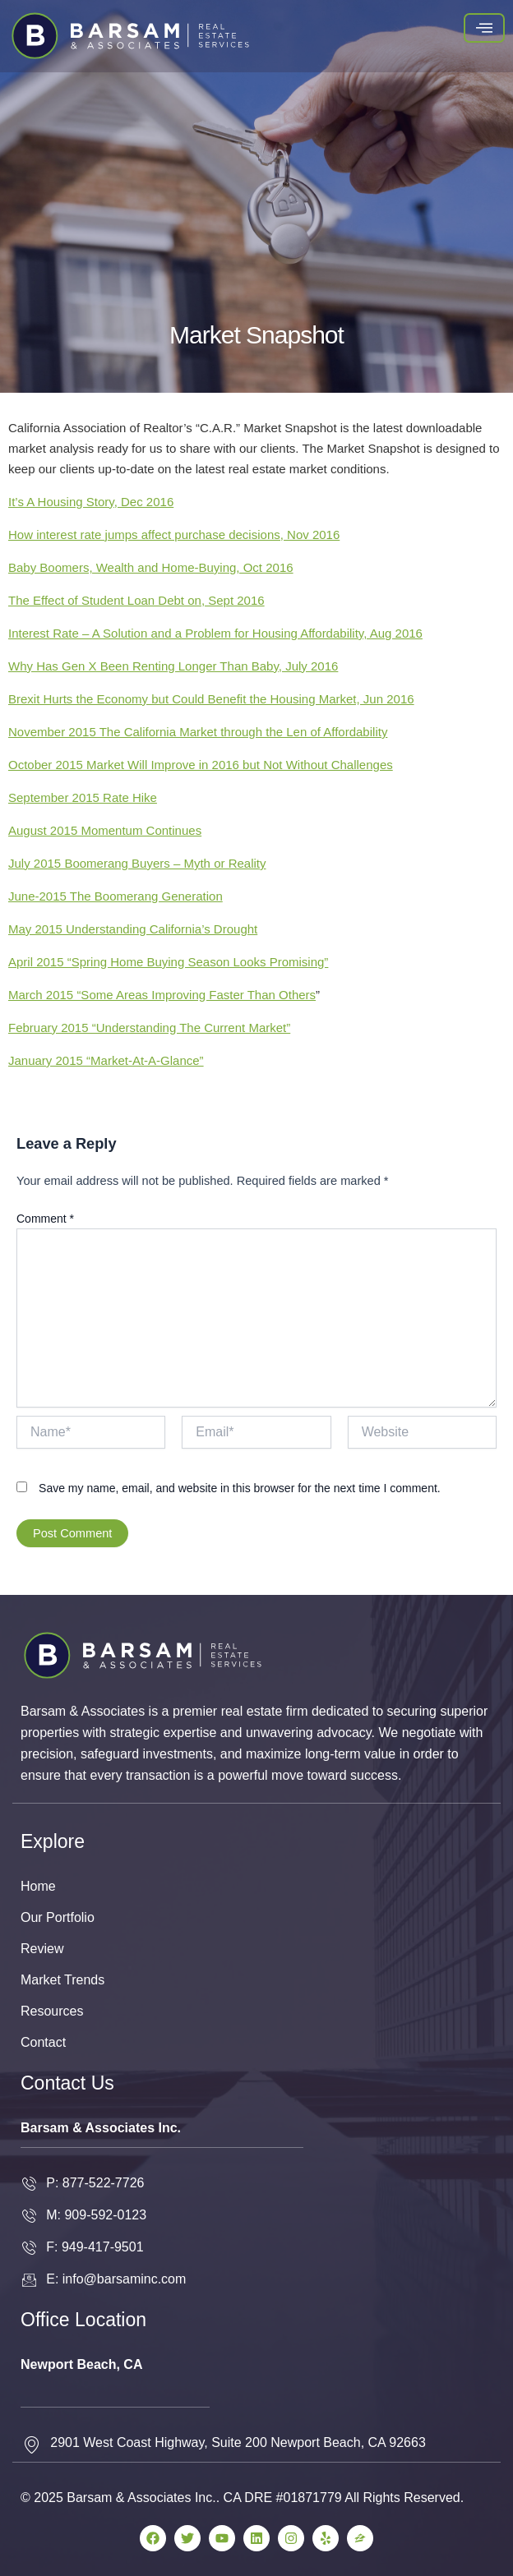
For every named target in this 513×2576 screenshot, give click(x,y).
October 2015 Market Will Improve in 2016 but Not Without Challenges (200, 765)
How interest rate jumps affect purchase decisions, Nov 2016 (174, 534)
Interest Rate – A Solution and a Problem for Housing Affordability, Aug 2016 (215, 633)
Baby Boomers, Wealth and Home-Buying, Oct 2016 (150, 567)
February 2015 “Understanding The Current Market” (149, 1028)
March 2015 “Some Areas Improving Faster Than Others (162, 995)
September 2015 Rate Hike (82, 797)
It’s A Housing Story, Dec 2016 (90, 502)
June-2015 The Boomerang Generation (115, 896)
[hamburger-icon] (484, 28)
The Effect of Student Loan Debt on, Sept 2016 (136, 600)
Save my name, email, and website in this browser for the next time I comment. (240, 1488)
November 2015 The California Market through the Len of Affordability (197, 732)
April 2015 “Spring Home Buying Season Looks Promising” (168, 962)
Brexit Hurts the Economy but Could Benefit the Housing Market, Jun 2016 (211, 699)
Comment (45, 1218)
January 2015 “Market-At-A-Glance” (106, 1060)
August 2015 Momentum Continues (104, 830)
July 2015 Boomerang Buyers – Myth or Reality (137, 863)
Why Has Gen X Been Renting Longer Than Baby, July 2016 (173, 666)
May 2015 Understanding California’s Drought (132, 929)
